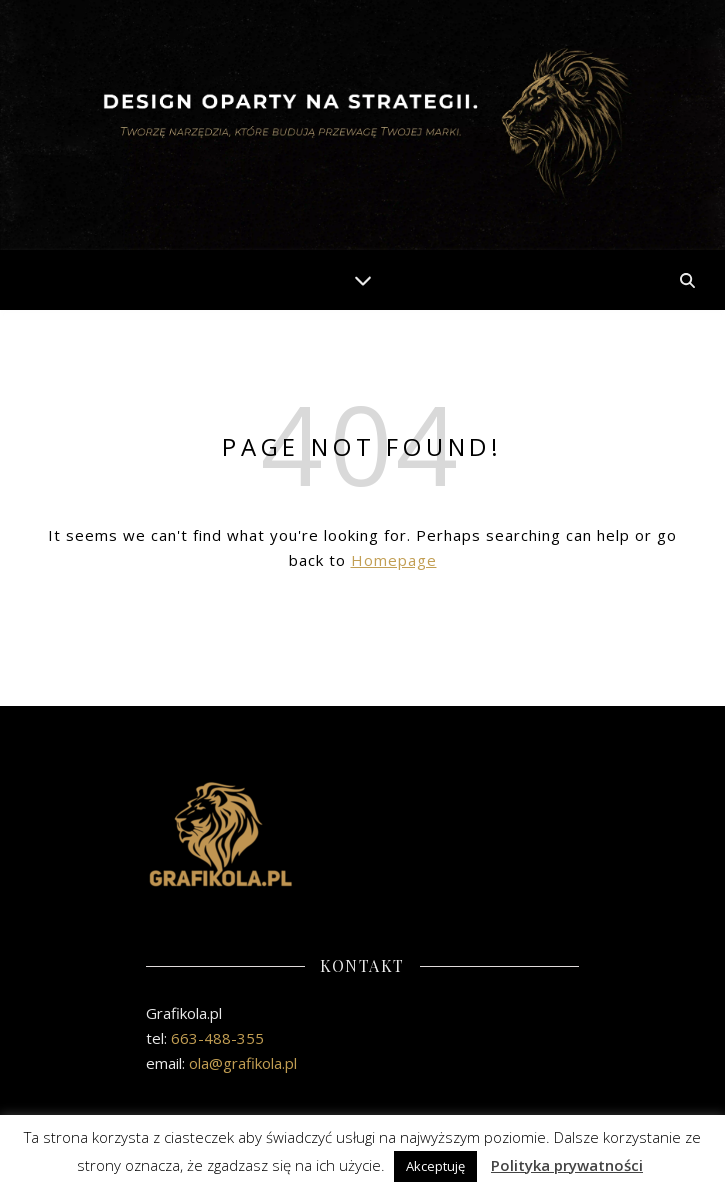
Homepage (394, 560)
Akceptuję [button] (435, 1166)
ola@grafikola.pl (243, 1063)
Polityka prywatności (567, 1165)
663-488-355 (217, 1038)
